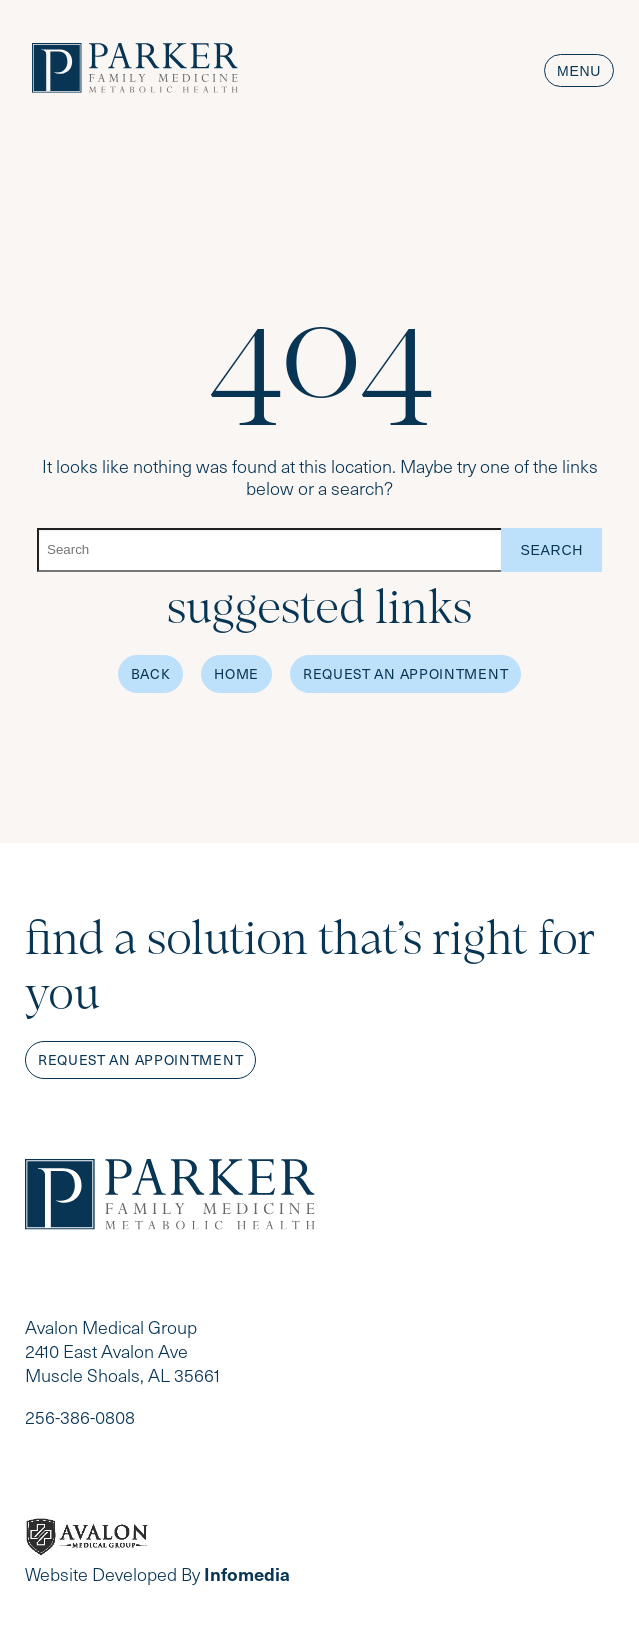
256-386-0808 (80, 1417)
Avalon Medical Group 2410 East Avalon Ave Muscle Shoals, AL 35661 (122, 1351)
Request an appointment (140, 1059)
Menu (579, 71)
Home (236, 673)
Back (151, 673)
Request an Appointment (405, 673)
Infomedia (247, 1573)
